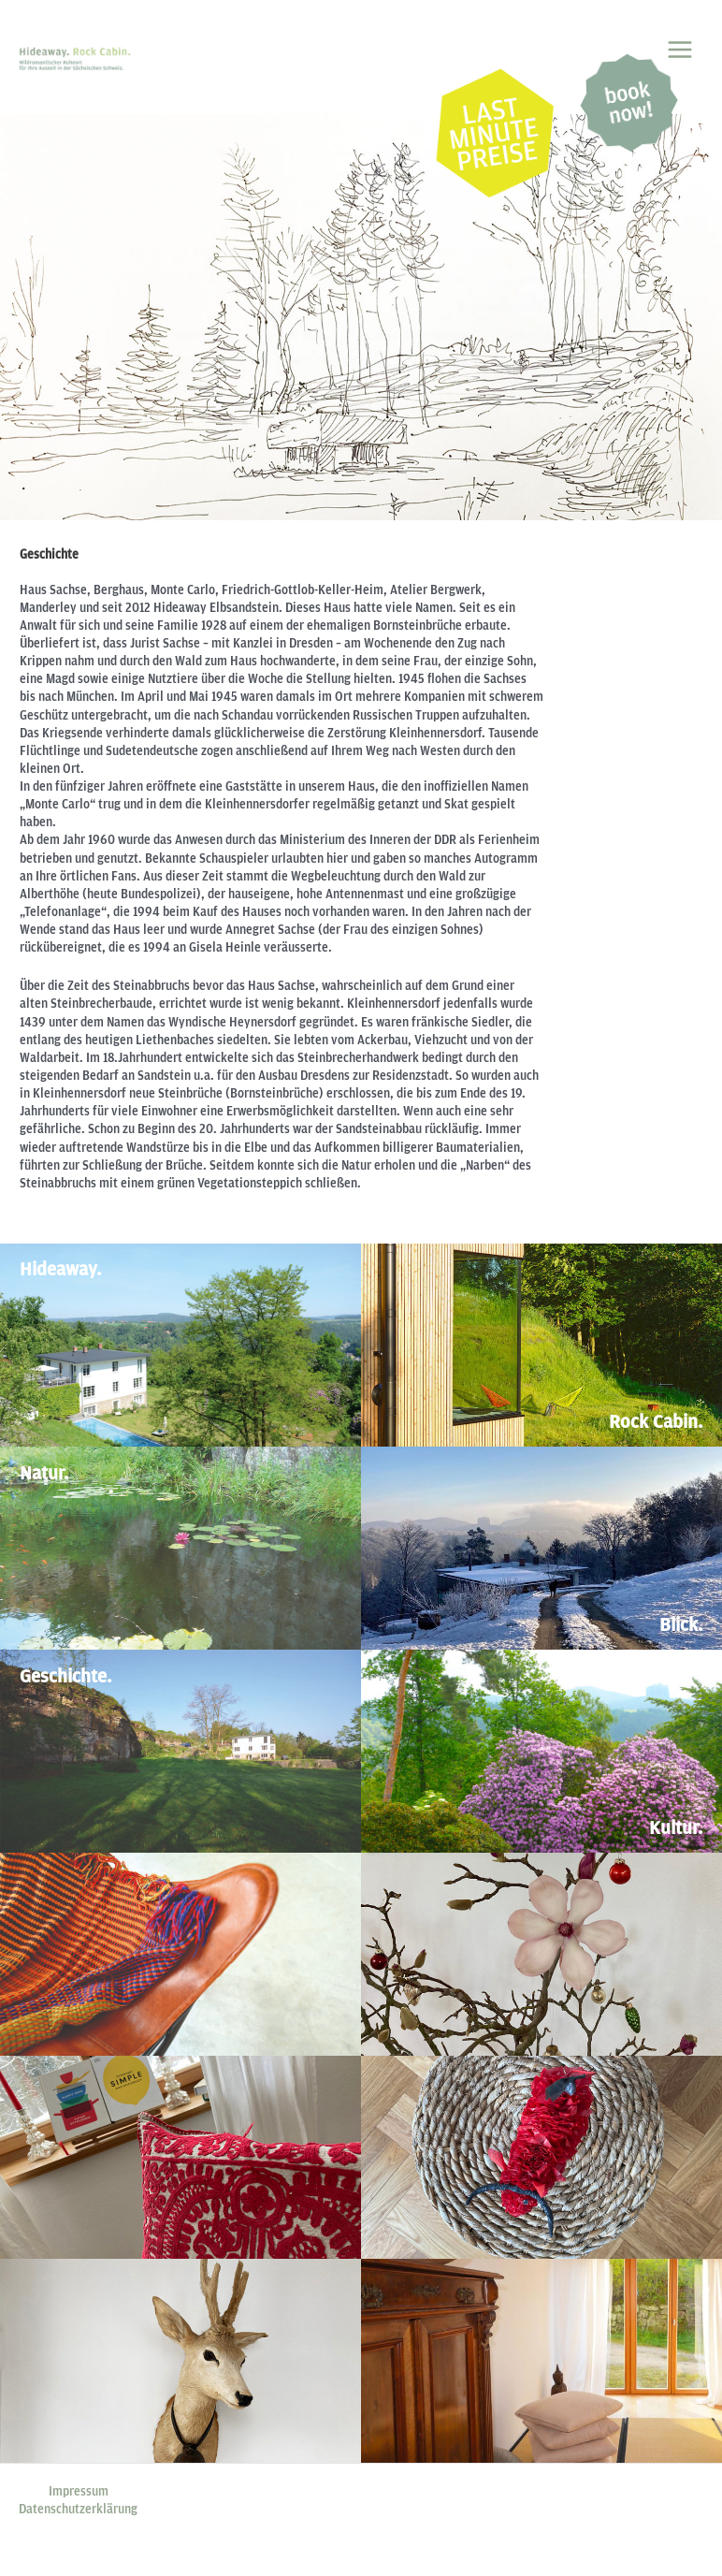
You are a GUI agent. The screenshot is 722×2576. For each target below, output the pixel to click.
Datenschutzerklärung (78, 2508)
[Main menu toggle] (680, 49)
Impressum (78, 2490)
